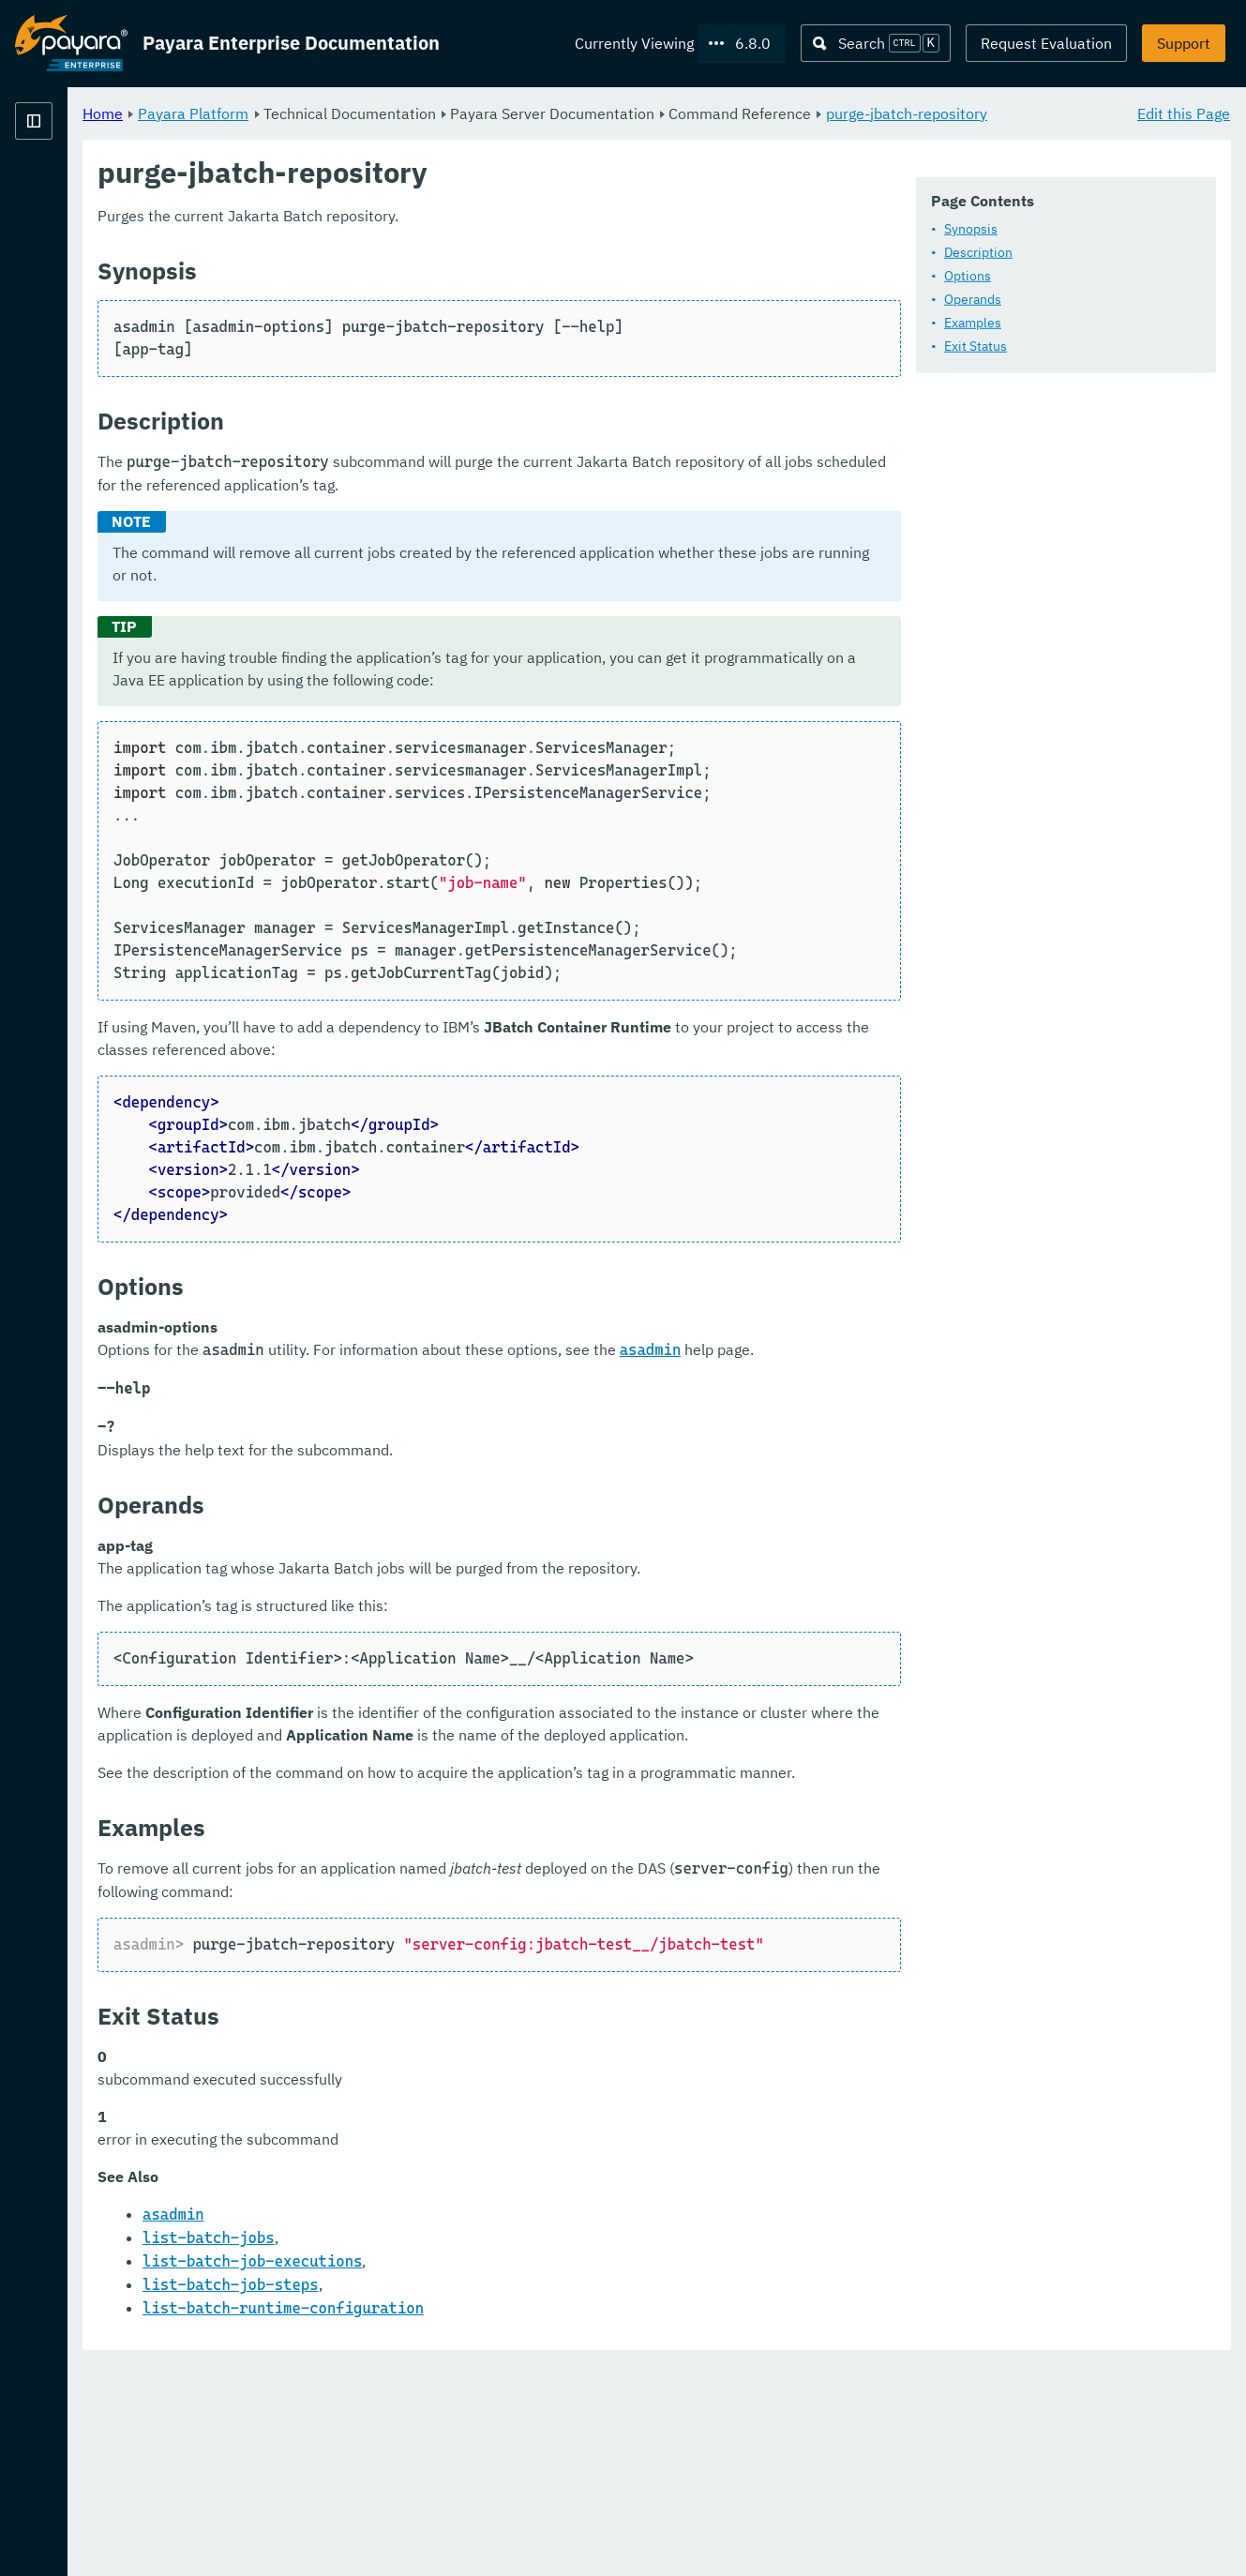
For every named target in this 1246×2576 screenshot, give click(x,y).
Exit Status (390, 395)
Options (382, 325)
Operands (387, 348)
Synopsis (386, 278)
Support (1183, 43)
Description (393, 302)
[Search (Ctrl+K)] (876, 43)
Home (336, 112)
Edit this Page (1183, 112)
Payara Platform (426, 112)
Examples (387, 372)
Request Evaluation (1046, 43)
